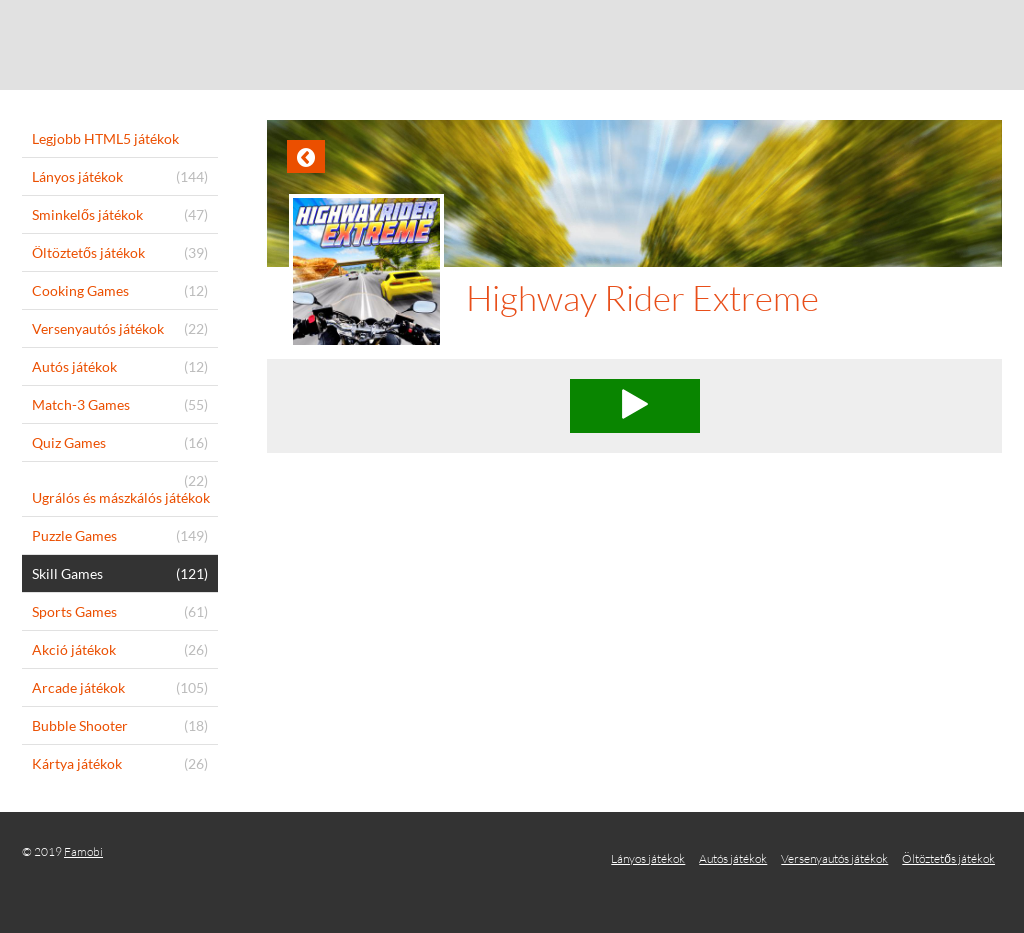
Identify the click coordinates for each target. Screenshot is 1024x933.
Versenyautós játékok (834, 858)
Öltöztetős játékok (948, 858)
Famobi (83, 851)
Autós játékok (733, 858)
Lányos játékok (648, 858)
